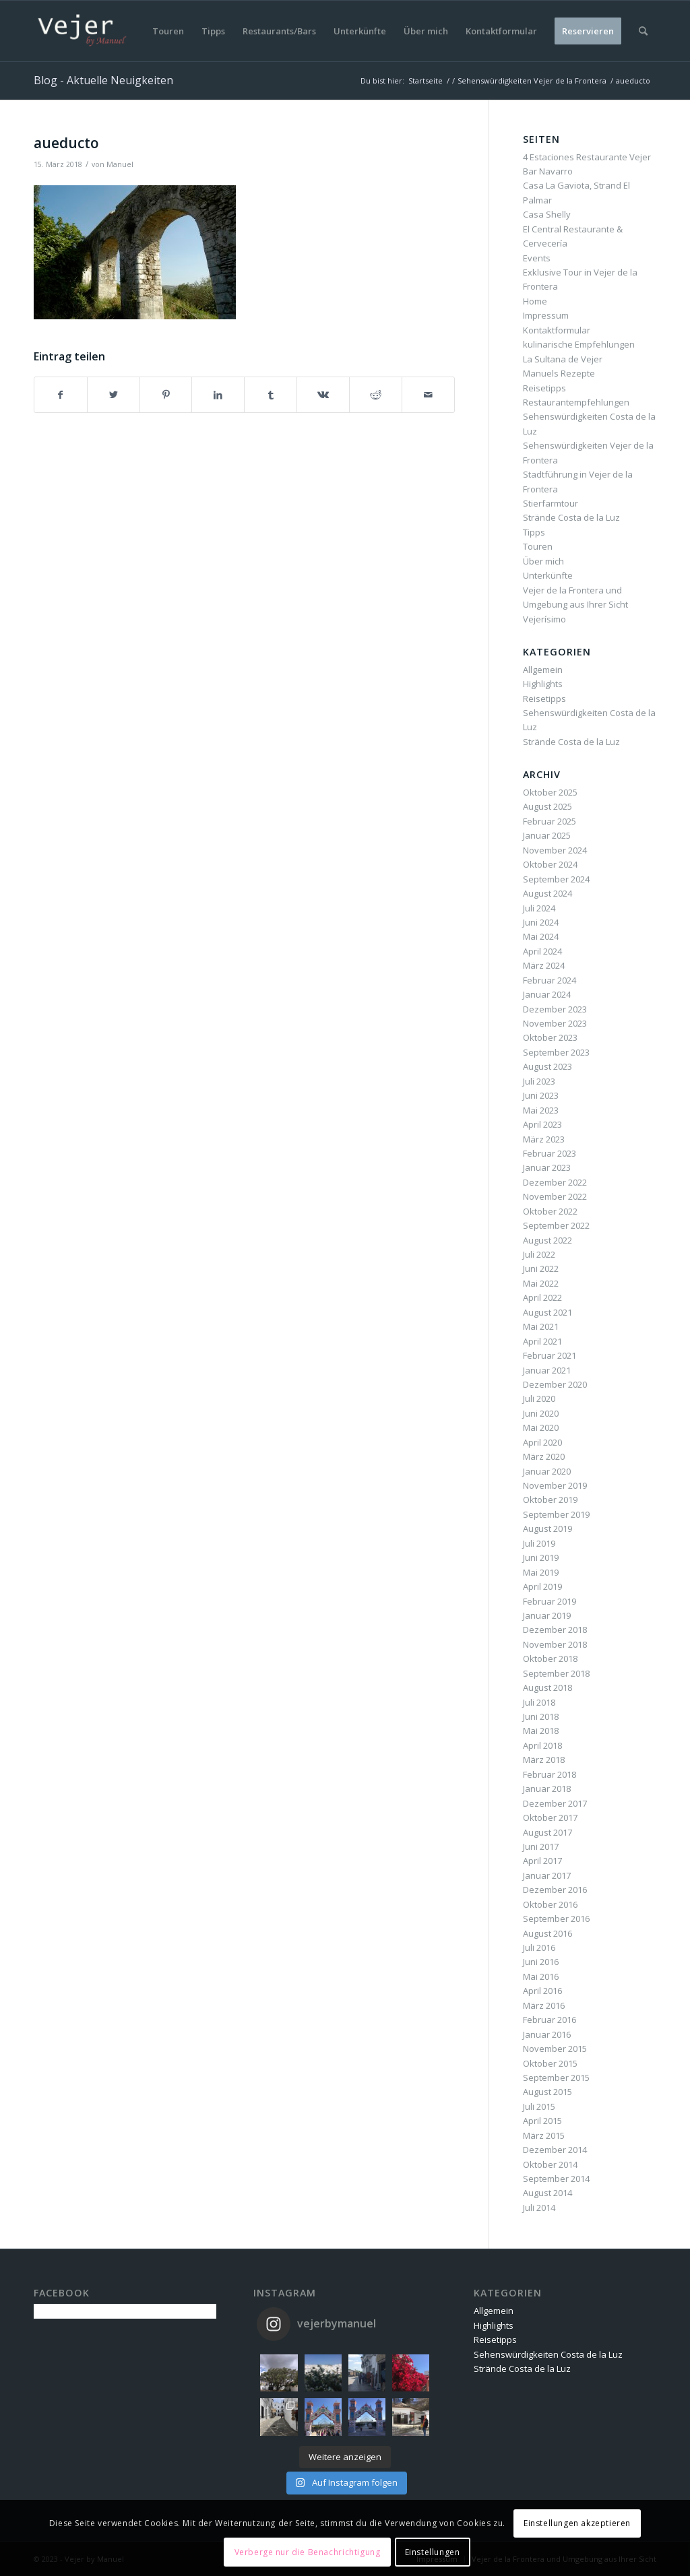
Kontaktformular (556, 330)
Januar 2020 (547, 1471)
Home (535, 301)
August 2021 (547, 1312)
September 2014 (556, 2178)
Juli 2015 (539, 2106)
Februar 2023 (549, 1153)
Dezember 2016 (555, 1889)
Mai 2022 (541, 1283)
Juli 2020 (539, 1398)
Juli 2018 (539, 1702)
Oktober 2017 (550, 1817)
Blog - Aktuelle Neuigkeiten (103, 80)
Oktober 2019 (550, 1499)
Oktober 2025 (550, 792)
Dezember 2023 (555, 1009)
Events (537, 258)
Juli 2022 (539, 1254)
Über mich (543, 561)
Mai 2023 (541, 1110)
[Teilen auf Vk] (323, 394)
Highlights (543, 684)
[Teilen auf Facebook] (60, 394)
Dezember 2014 (555, 2150)
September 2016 (556, 1918)
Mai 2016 (541, 1976)
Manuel (119, 164)
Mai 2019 (541, 1572)
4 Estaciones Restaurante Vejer (587, 157)
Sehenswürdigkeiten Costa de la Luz (548, 2354)
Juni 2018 (541, 1716)
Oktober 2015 (550, 2063)
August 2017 (547, 1832)
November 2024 (555, 850)
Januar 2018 (547, 1788)
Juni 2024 (541, 922)
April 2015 (542, 2121)
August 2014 (547, 2193)
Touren (538, 546)
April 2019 (542, 1586)
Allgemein (543, 670)
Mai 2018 (541, 1731)
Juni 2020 (541, 1413)
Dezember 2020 (555, 1384)
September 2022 (556, 1225)
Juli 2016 (539, 1947)
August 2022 (547, 1240)
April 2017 (542, 1861)
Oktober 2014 (550, 2164)
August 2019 (547, 1528)
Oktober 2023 (550, 1037)
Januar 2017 (547, 1875)
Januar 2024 (547, 994)
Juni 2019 (541, 1557)
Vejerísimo (544, 619)
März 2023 (544, 1139)
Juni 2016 (541, 1962)
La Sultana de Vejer (562, 359)
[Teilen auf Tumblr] (270, 394)
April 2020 (542, 1442)
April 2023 (542, 1124)
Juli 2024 (539, 908)
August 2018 (547, 1687)
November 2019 (555, 1485)
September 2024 (556, 879)
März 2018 (544, 1759)
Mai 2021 (541, 1326)
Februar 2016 (549, 2020)
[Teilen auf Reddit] (376, 394)
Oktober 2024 (550, 864)
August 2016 (547, 1933)
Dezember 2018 (555, 1629)
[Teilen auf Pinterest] (166, 394)
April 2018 (542, 1745)
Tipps (534, 532)
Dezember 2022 (555, 1182)
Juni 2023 (541, 1095)
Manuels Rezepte (559, 373)
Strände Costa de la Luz (571, 517)
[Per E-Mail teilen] (428, 394)
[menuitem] (168, 31)
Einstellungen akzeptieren (577, 2523)
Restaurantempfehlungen (576, 402)
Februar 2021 (549, 1355)
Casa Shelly (547, 214)
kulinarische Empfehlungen (579, 344)
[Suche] (643, 31)
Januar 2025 (547, 835)
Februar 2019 (549, 1601)
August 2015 (547, 2092)
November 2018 (555, 1644)
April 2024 (542, 951)
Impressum (546, 315)
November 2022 (555, 1196)
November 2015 (555, 2048)
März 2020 (544, 1456)
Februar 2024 (549, 980)
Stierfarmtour (550, 503)
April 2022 (542, 1297)
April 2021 (542, 1341)
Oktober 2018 (550, 1658)
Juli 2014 (539, 2207)
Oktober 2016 (550, 1904)
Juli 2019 (539, 1543)
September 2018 (556, 1673)
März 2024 (544, 965)
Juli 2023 (539, 1081)
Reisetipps (544, 388)
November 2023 (555, 1023)
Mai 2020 (541, 1427)
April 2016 (542, 1991)
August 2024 (547, 893)
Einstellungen (432, 2552)
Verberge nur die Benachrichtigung (307, 2552)
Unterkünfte (548, 575)
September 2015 (556, 2077)
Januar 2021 (547, 1370)
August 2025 (547, 806)
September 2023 (556, 1052)
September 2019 (556, 1514)
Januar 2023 (547, 1167)
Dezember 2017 (555, 1803)
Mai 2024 (541, 936)
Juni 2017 (541, 1846)
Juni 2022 (541, 1268)
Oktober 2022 (550, 1211)
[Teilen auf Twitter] (113, 394)
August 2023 (547, 1066)
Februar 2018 (549, 1774)
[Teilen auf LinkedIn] (218, 394)
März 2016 (544, 2005)
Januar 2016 (547, 2034)
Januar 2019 (547, 1615)
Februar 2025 (549, 821)
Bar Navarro (548, 171)
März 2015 (544, 2135)
